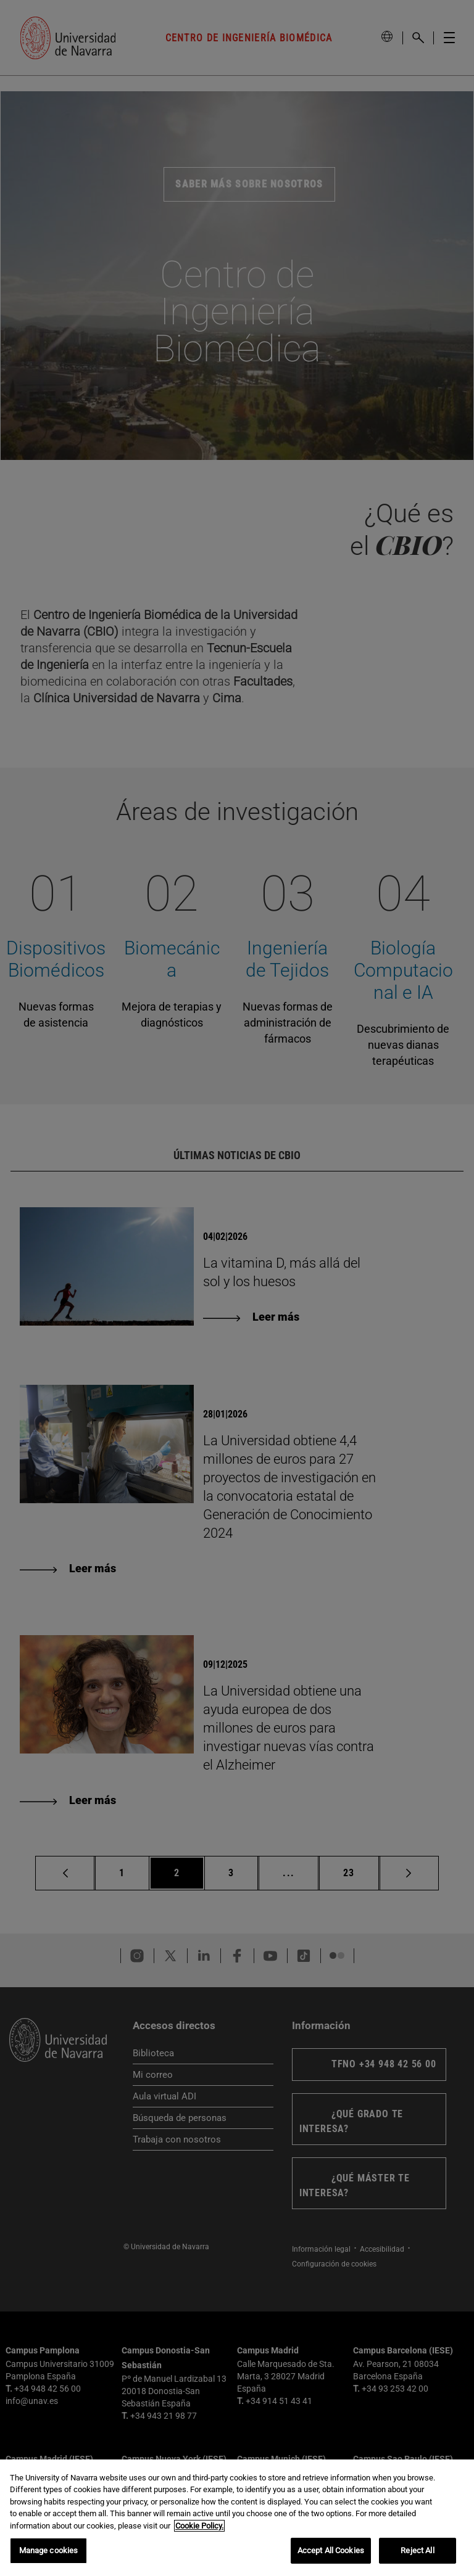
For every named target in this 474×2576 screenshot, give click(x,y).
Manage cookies (48, 2550)
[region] (237, 2517)
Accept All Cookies (330, 2550)
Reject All (417, 2550)
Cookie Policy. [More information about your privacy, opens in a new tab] (199, 2525)
